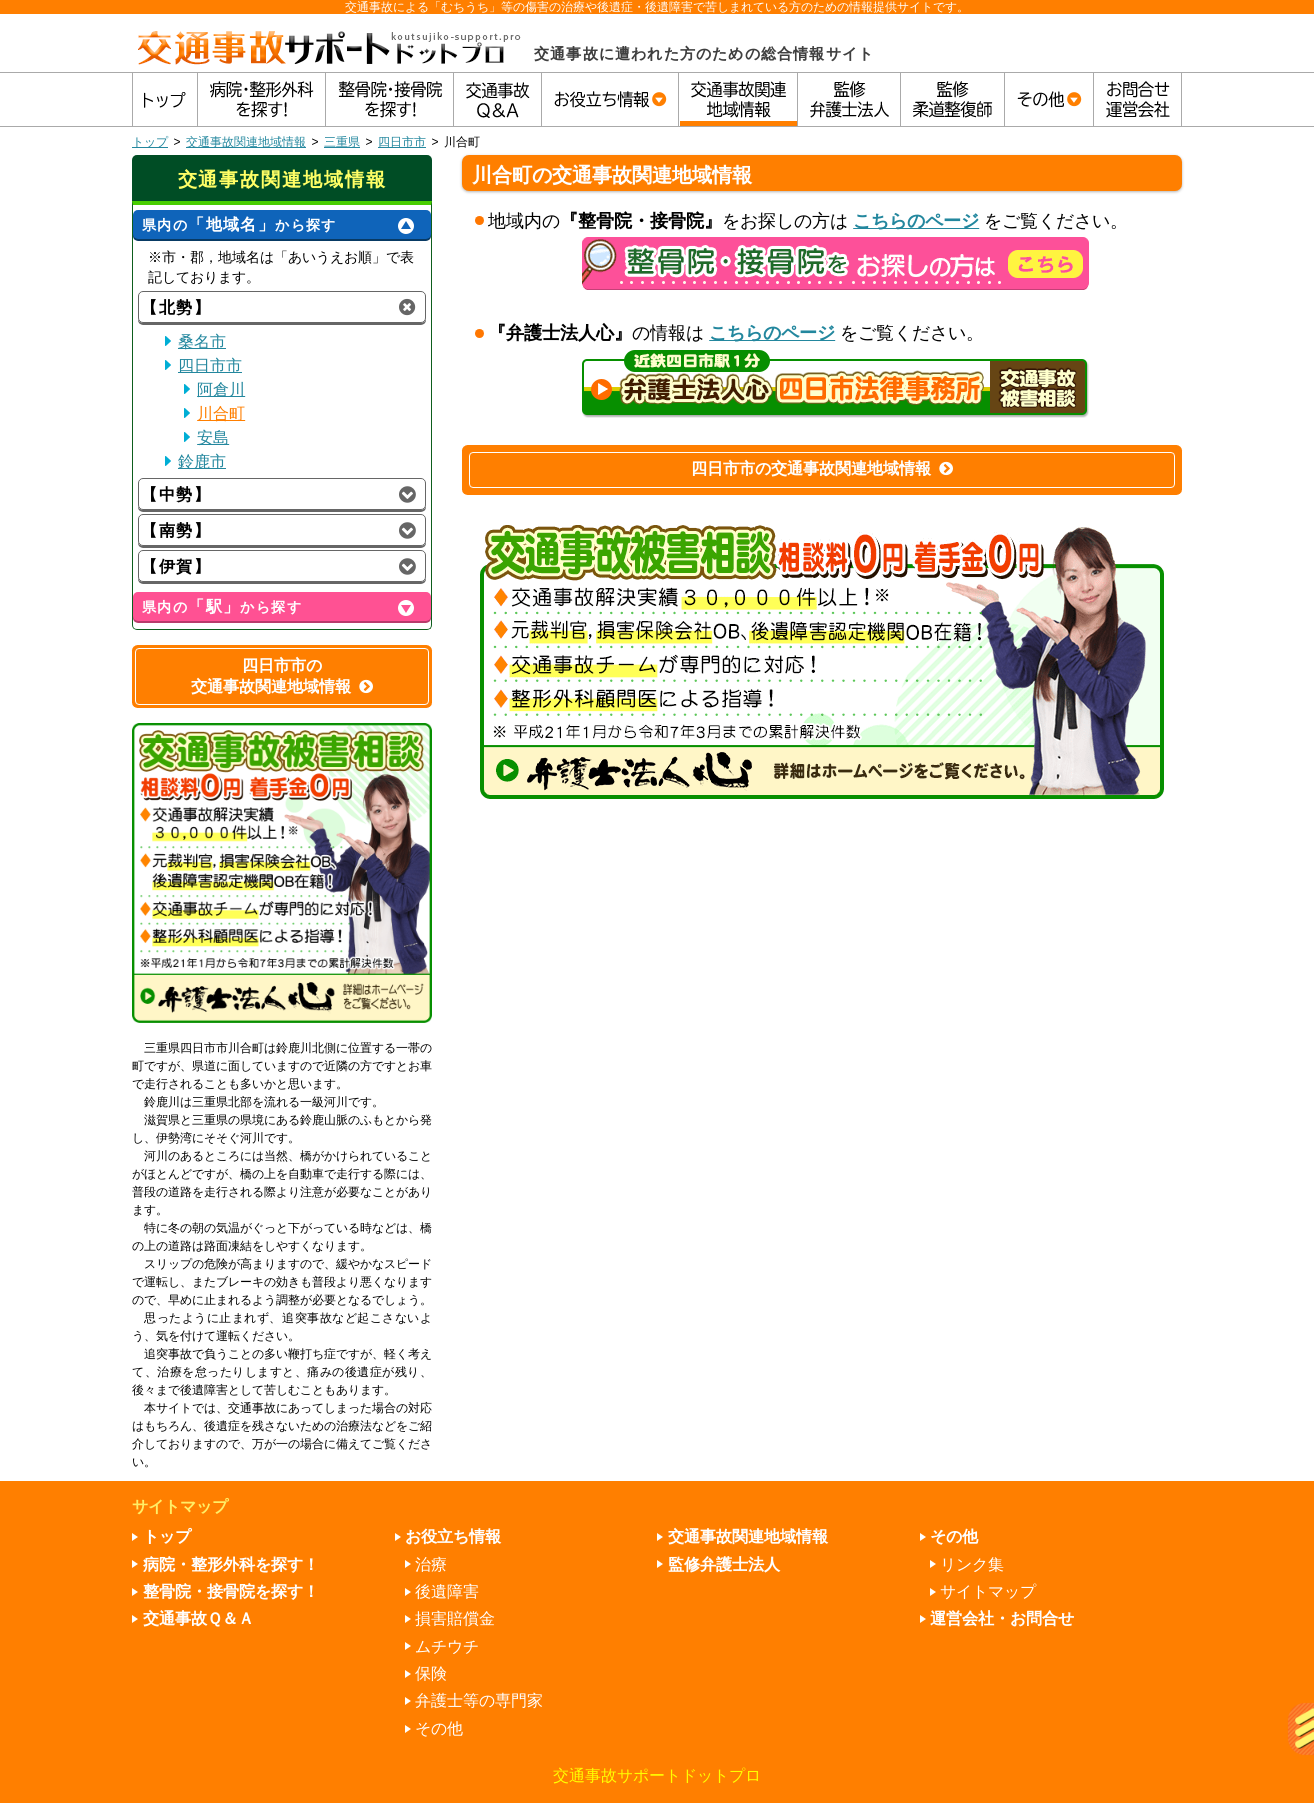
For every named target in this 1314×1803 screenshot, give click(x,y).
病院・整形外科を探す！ (231, 1564)
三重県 (342, 142)
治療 (431, 1564)
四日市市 (402, 142)
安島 (213, 437)
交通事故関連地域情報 (246, 142)
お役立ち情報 (453, 1536)
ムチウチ (447, 1646)
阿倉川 (221, 389)
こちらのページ (916, 221)
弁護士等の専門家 (479, 1700)
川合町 (221, 413)
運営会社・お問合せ (1002, 1618)
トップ (150, 142)
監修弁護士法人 (724, 1564)
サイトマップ (988, 1591)
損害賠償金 (455, 1618)
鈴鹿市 (202, 461)
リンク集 (972, 1564)
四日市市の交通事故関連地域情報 (822, 468)
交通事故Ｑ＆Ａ (198, 1618)
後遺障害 (447, 1591)
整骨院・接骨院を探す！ (231, 1591)
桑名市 (202, 341)
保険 (431, 1673)
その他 (439, 1728)
